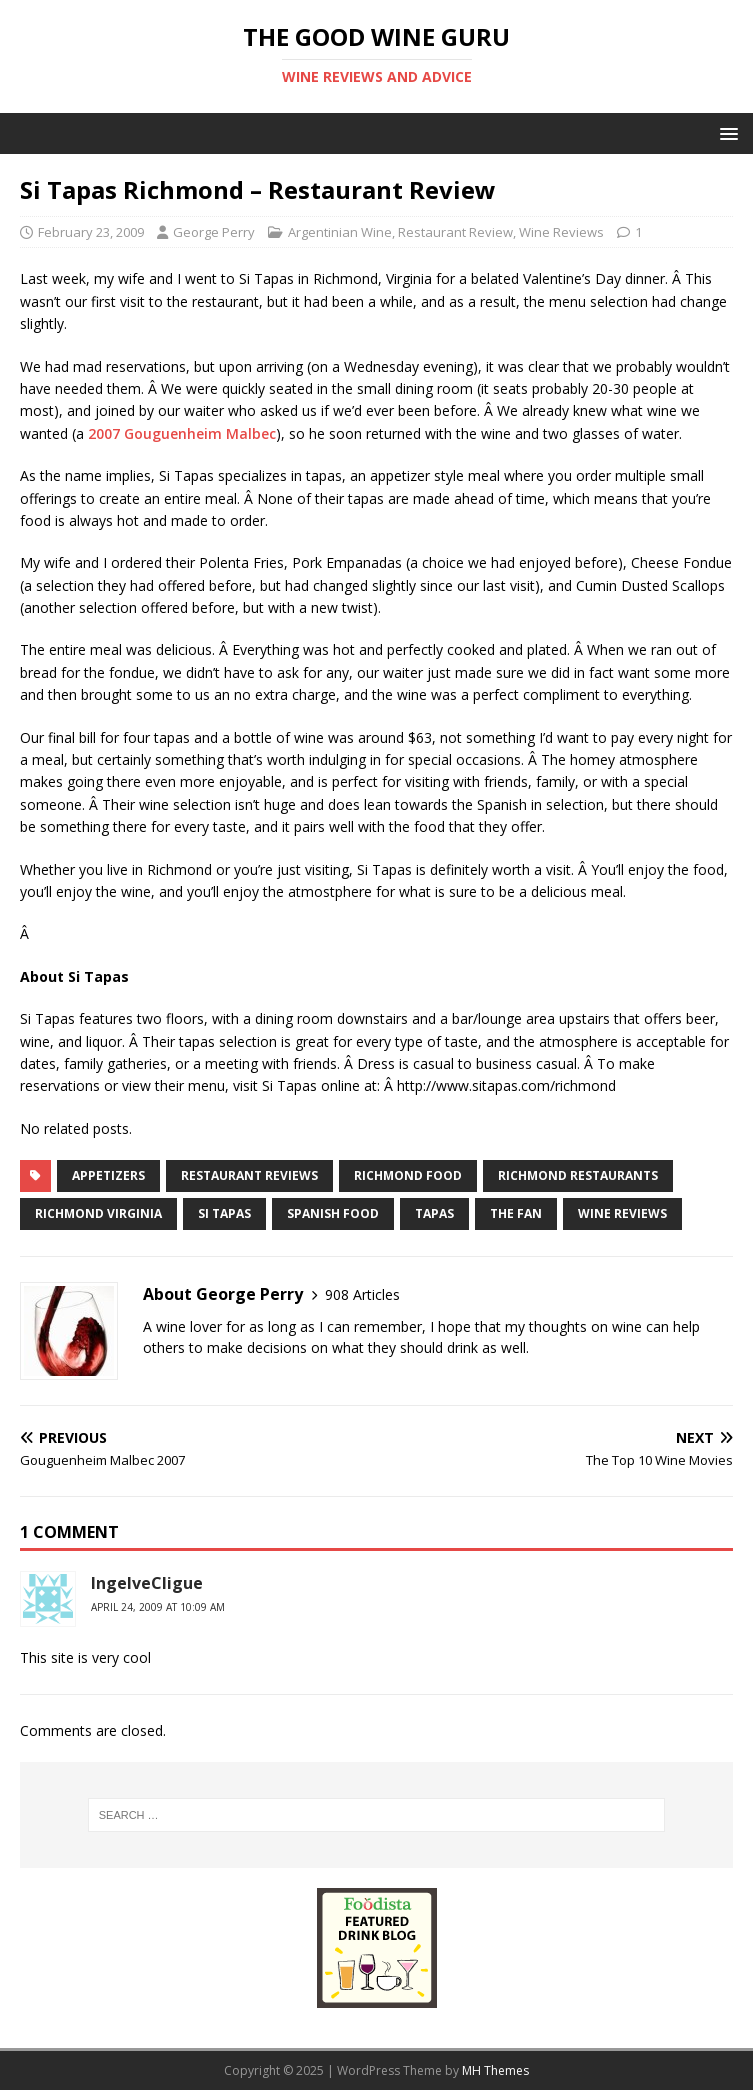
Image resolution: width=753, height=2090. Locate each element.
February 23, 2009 (91, 232)
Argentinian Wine (340, 232)
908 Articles (362, 1294)
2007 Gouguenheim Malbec (182, 433)
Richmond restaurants (578, 1175)
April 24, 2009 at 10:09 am (158, 1607)
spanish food (333, 1213)
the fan (516, 1213)
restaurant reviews (249, 1175)
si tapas (224, 1213)
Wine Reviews (561, 232)
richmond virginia (98, 1213)
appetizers (108, 1175)
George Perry (214, 232)
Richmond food (408, 1175)
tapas (434, 1213)
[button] (725, 132)
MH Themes (495, 2070)
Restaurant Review (455, 232)
